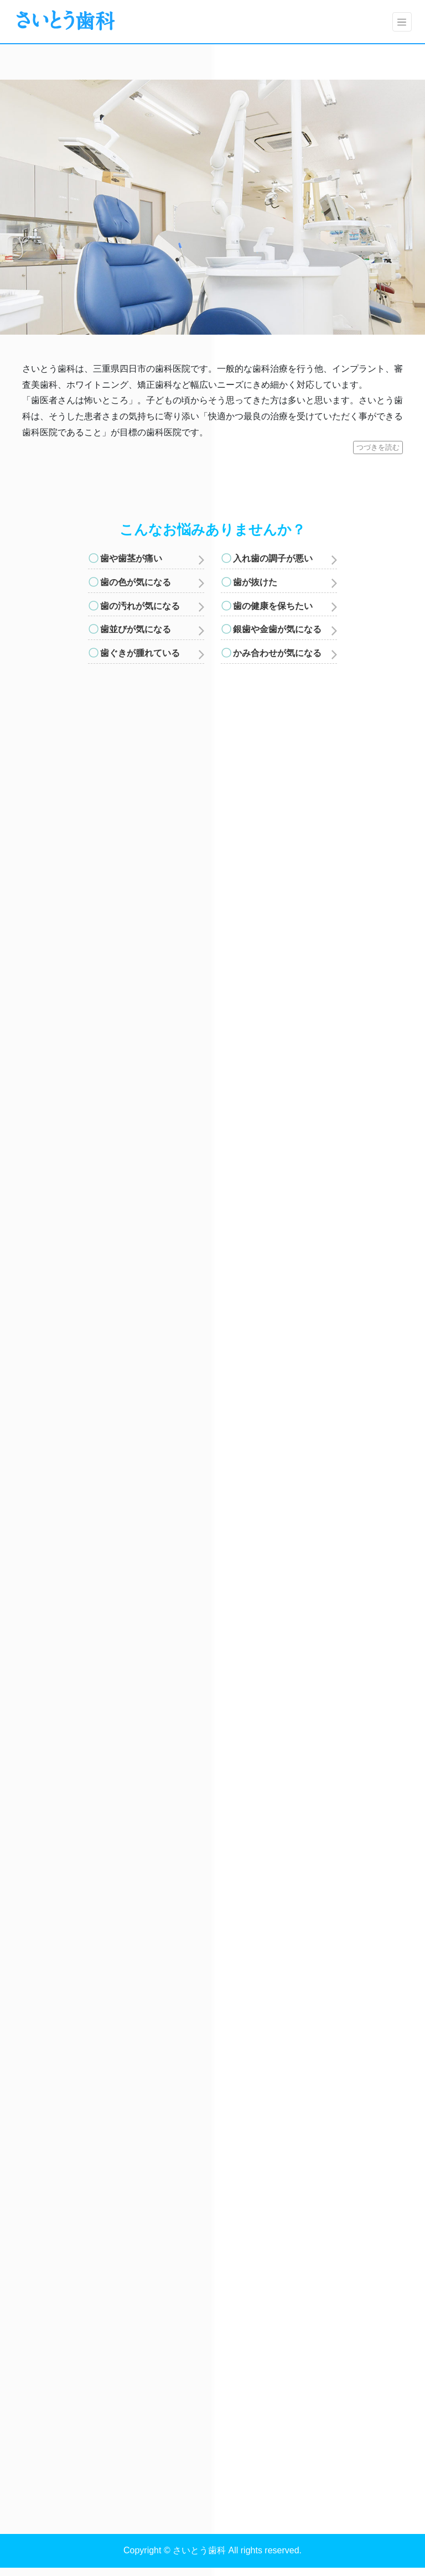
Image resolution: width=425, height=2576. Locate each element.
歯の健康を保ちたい (273, 606)
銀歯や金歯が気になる (277, 629)
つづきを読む (378, 447)
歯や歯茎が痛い (131, 558)
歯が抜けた (255, 582)
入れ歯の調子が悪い (273, 558)
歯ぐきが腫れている (140, 653)
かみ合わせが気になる (277, 653)
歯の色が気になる (135, 582)
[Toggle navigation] (402, 22)
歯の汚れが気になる (140, 606)
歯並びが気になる (135, 629)
